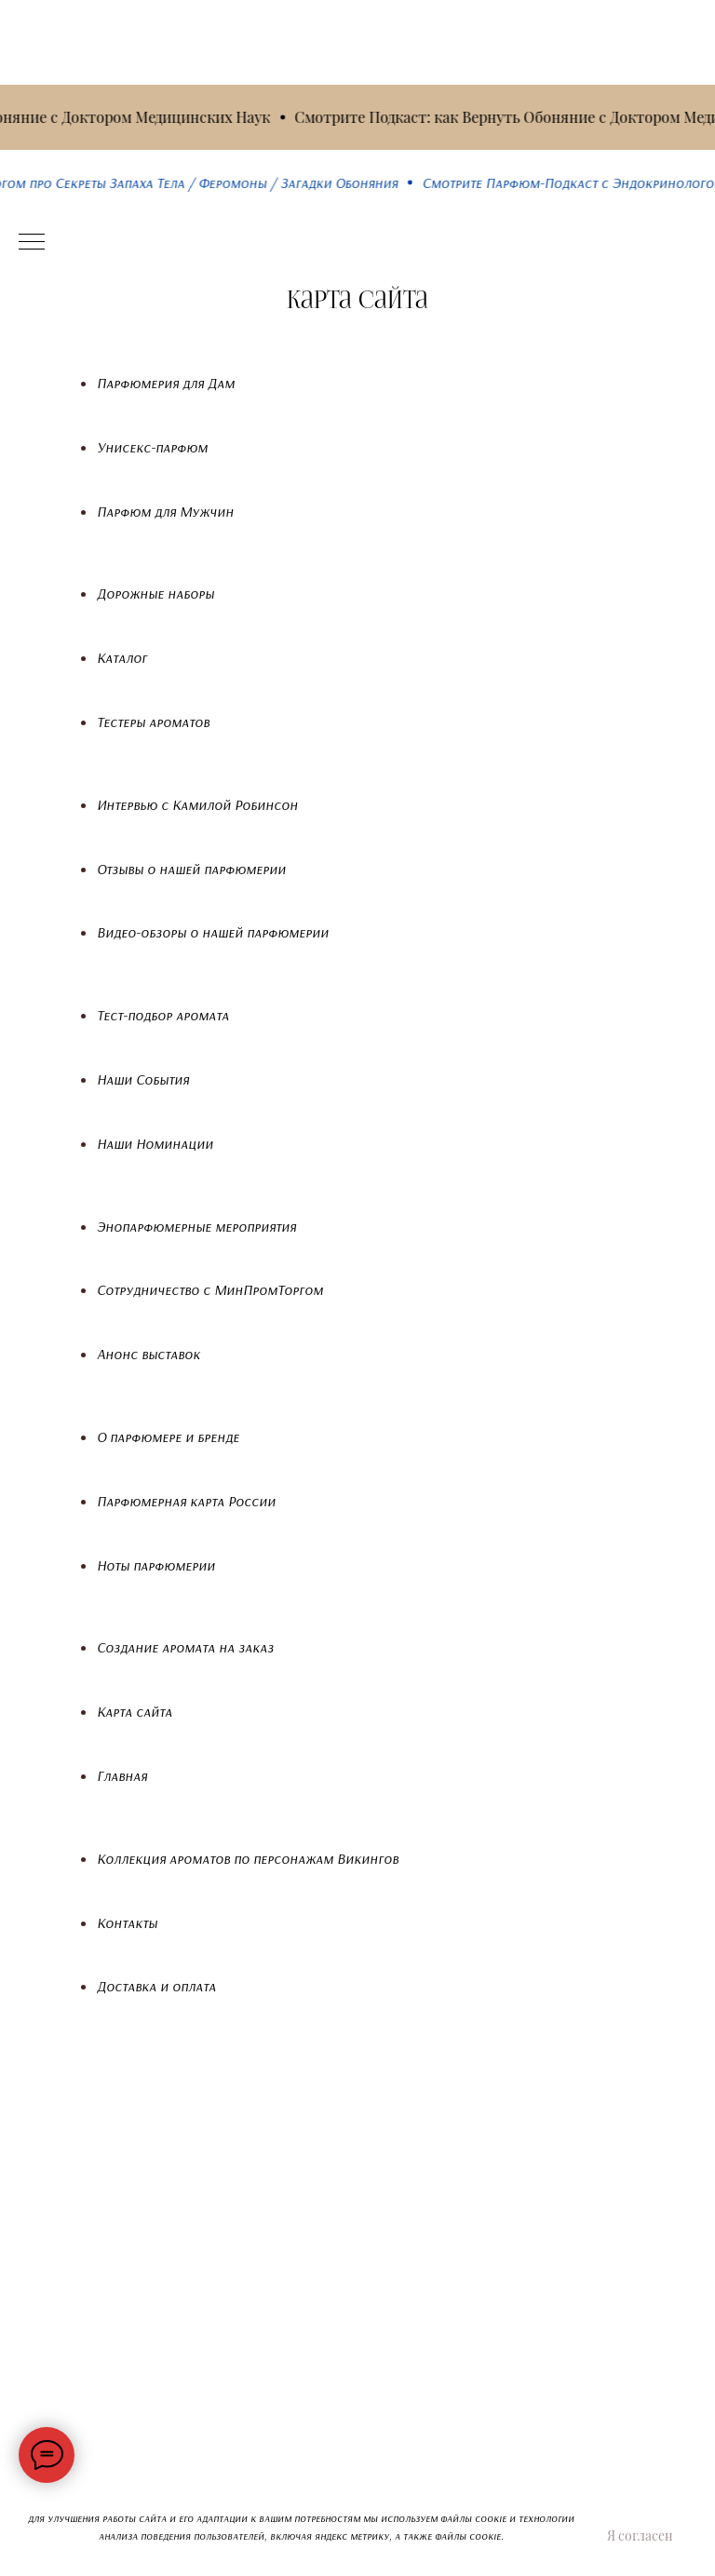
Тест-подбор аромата (163, 1014)
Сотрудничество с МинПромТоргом (210, 1289)
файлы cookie (468, 2535)
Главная (122, 1775)
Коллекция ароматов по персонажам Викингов (247, 1858)
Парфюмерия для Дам (166, 382)
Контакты (127, 1922)
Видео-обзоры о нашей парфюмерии (213, 932)
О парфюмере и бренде (168, 1436)
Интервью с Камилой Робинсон (197, 804)
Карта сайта (134, 1711)
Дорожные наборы (155, 593)
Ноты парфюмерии (156, 1565)
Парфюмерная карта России (186, 1500)
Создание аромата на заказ (185, 1647)
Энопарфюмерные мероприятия (196, 1226)
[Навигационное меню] (32, 243)
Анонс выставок (148, 1353)
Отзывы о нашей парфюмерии (191, 868)
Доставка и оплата (156, 1985)
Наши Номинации (155, 1143)
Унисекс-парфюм (152, 447)
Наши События (143, 1079)
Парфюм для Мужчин (165, 511)
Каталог (122, 657)
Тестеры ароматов (153, 721)
